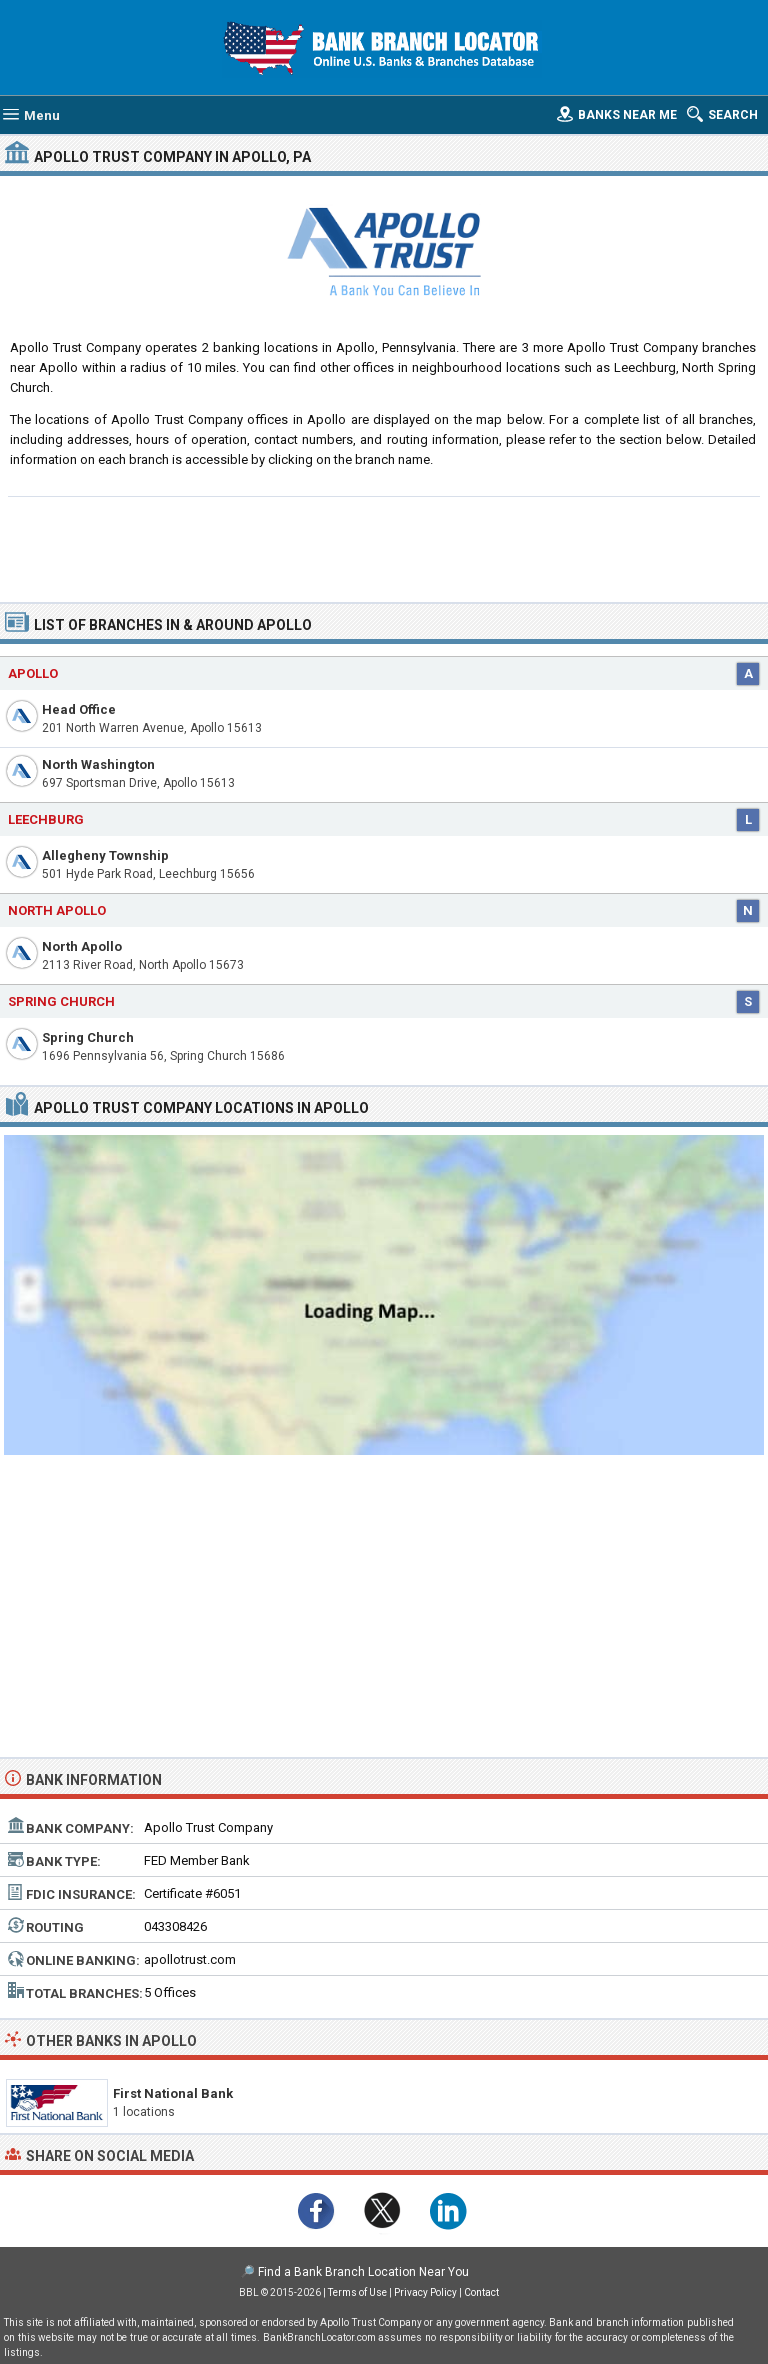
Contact (481, 2292)
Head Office (79, 709)
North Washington (98, 764)
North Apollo (82, 946)
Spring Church (88, 1037)
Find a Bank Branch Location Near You (363, 2272)
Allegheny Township (105, 855)
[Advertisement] (384, 547)
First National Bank (173, 2093)
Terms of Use (357, 2292)
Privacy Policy (425, 2292)
